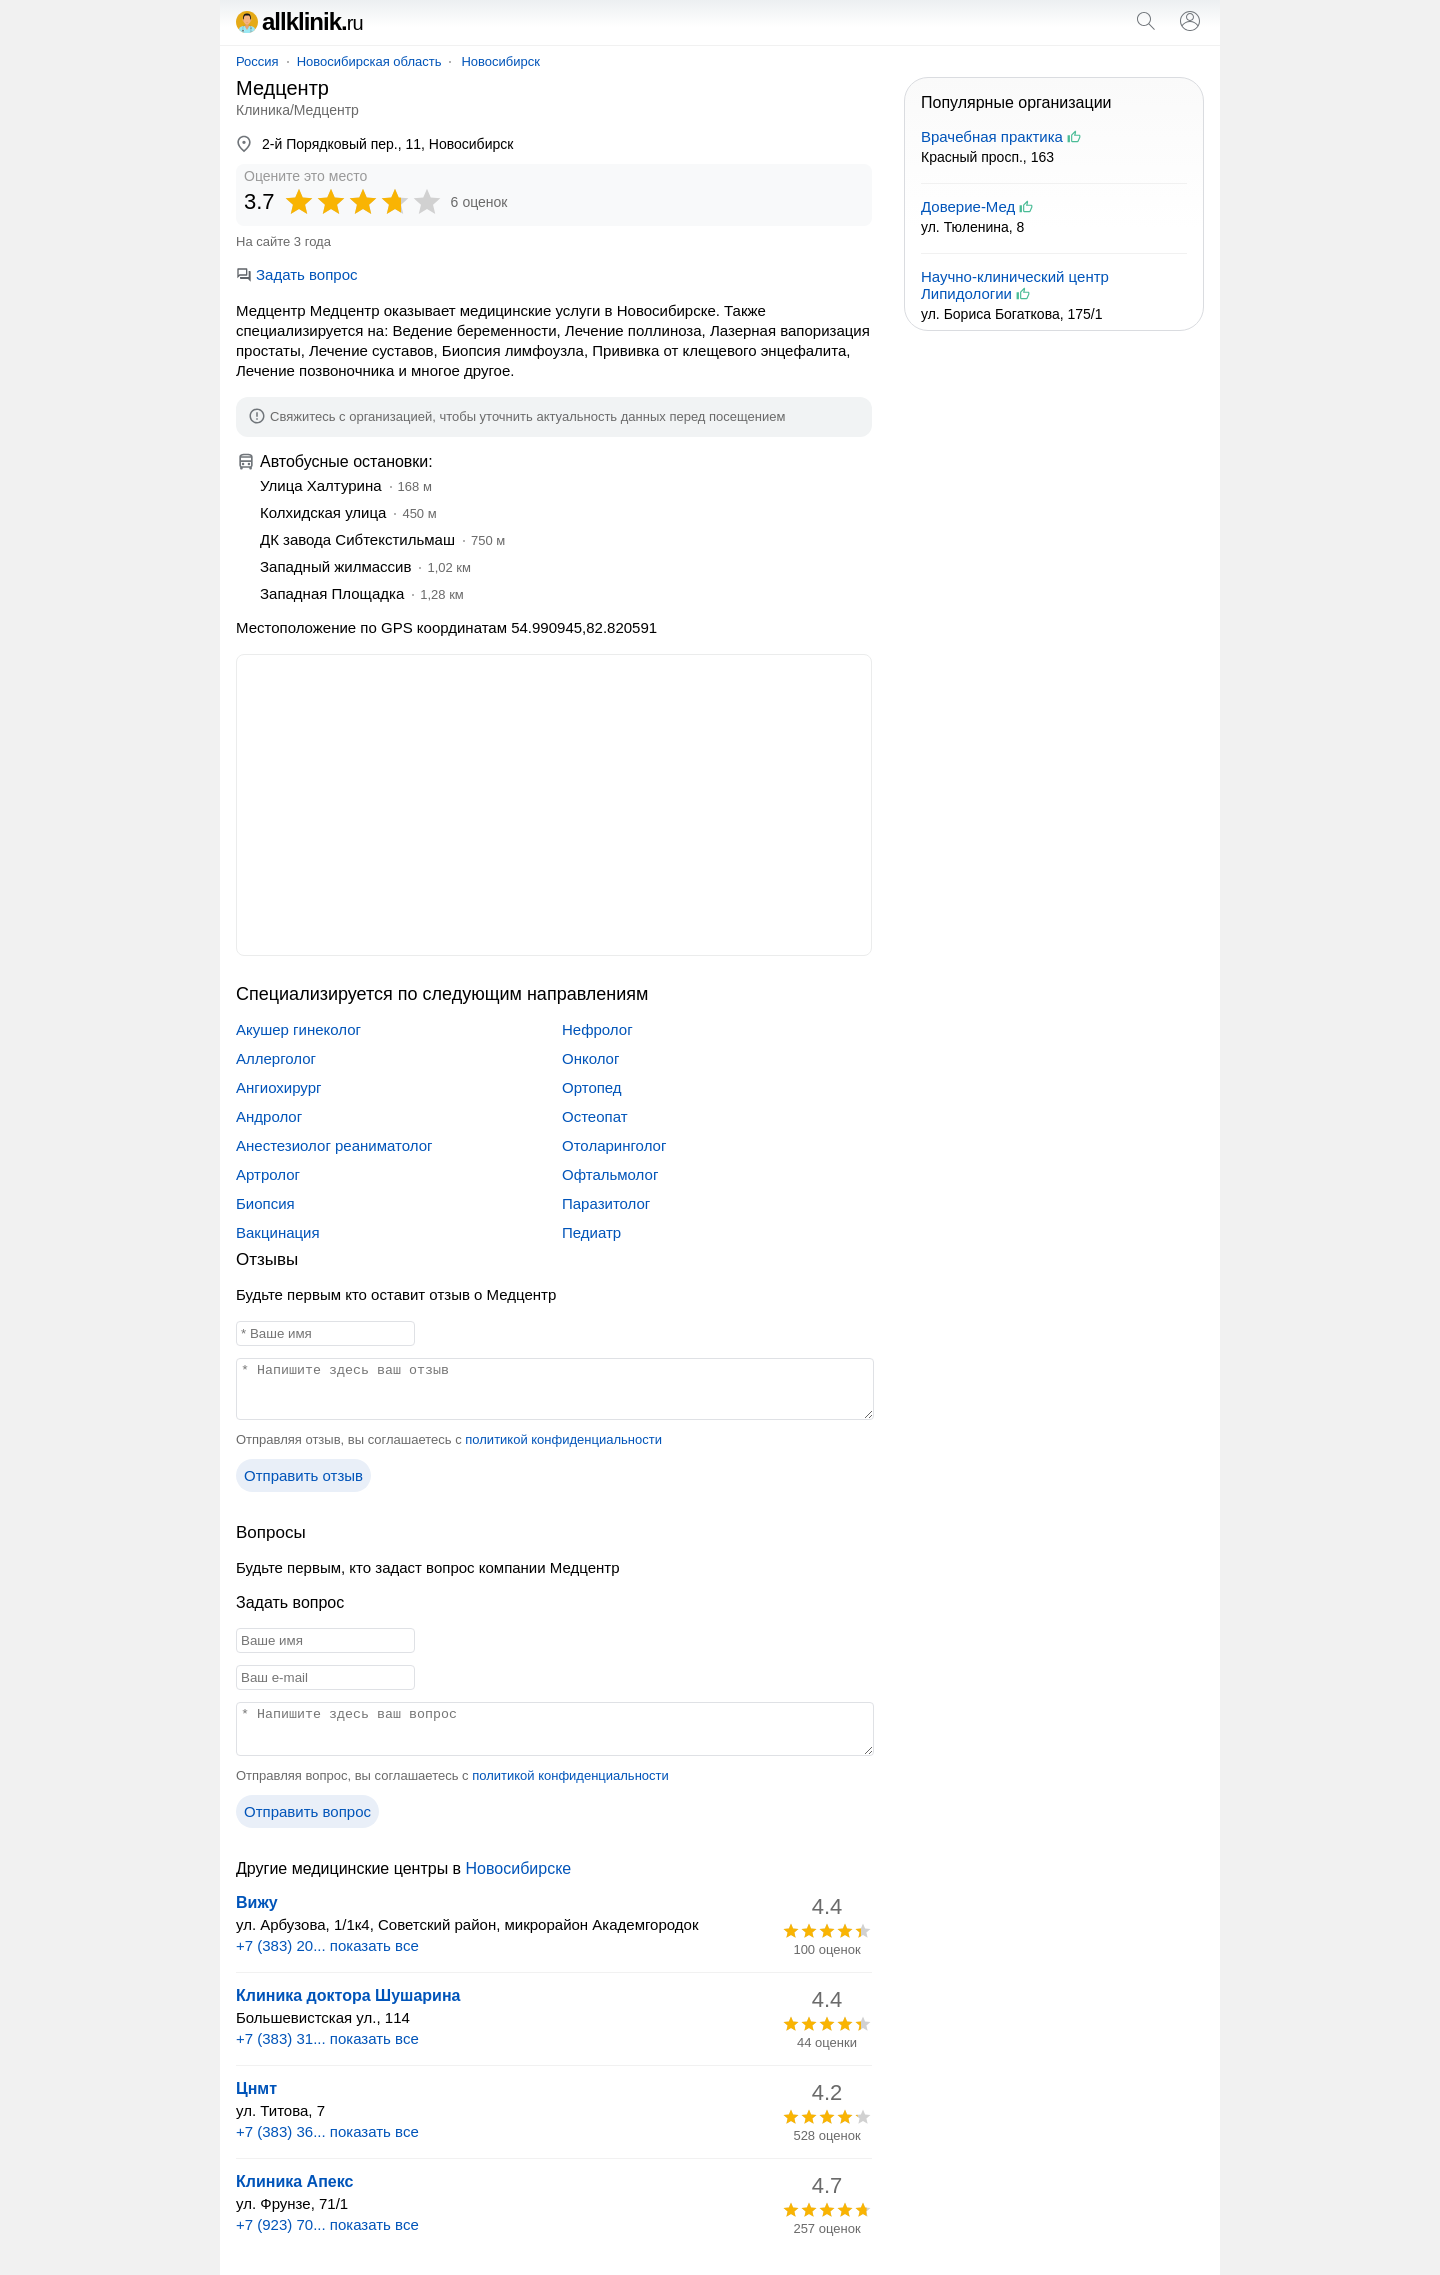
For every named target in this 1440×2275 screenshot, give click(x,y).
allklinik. (299, 21)
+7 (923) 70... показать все (327, 2224)
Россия (257, 61)
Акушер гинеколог (298, 1029)
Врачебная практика (992, 136)
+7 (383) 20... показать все (327, 1945)
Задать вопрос (296, 274)
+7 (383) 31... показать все (327, 2038)
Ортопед (592, 1087)
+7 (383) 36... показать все (327, 2131)
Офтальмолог (610, 1174)
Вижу (257, 1902)
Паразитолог (606, 1203)
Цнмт (256, 2088)
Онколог (590, 1058)
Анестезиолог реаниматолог (334, 1145)
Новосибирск (500, 61)
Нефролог (597, 1029)
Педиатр (591, 1232)
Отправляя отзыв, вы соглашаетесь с (449, 1439)
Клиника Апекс (294, 2181)
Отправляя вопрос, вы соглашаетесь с (452, 1775)
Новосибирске (519, 1868)
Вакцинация (278, 1232)
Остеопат (595, 1116)
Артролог (268, 1174)
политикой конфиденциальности (563, 1439)
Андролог (269, 1116)
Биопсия (265, 1203)
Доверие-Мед (968, 206)
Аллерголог (276, 1058)
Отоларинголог (614, 1145)
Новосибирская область (369, 61)
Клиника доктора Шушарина (348, 1995)
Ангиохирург (279, 1087)
